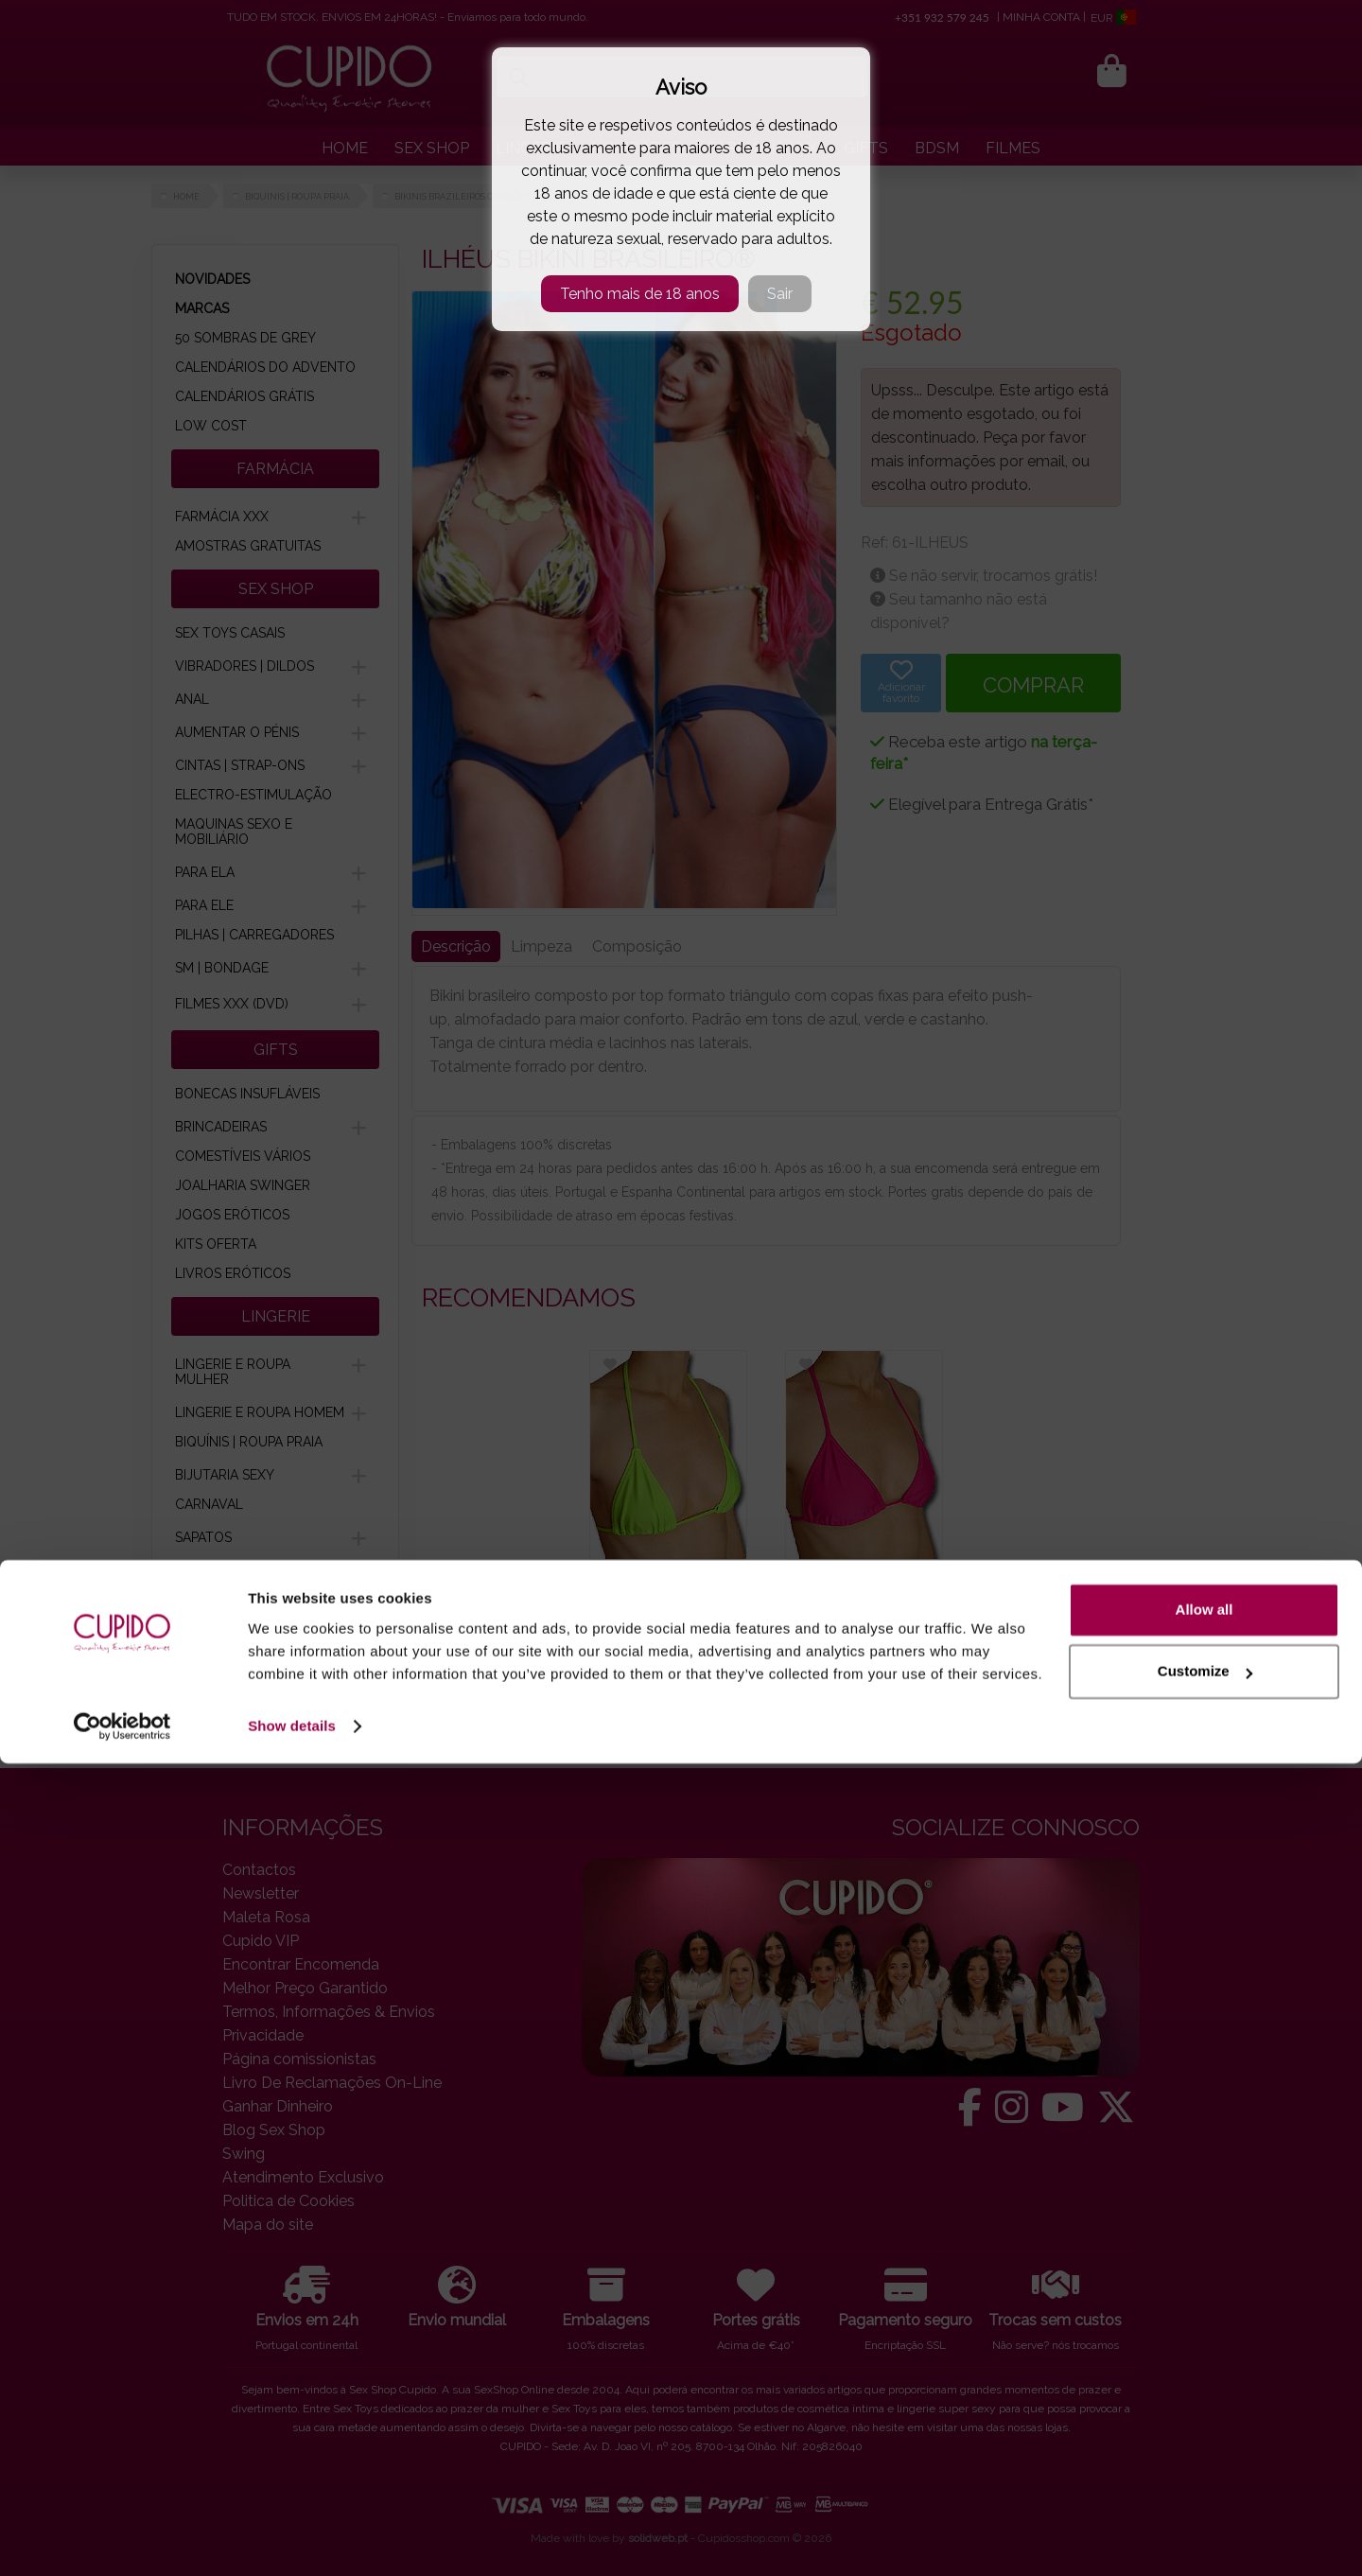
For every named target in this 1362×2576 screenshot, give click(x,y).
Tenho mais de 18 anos (640, 294)
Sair (780, 294)
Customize (1205, 2484)
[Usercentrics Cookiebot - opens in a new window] (122, 2539)
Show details (292, 2539)
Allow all (1204, 2422)
